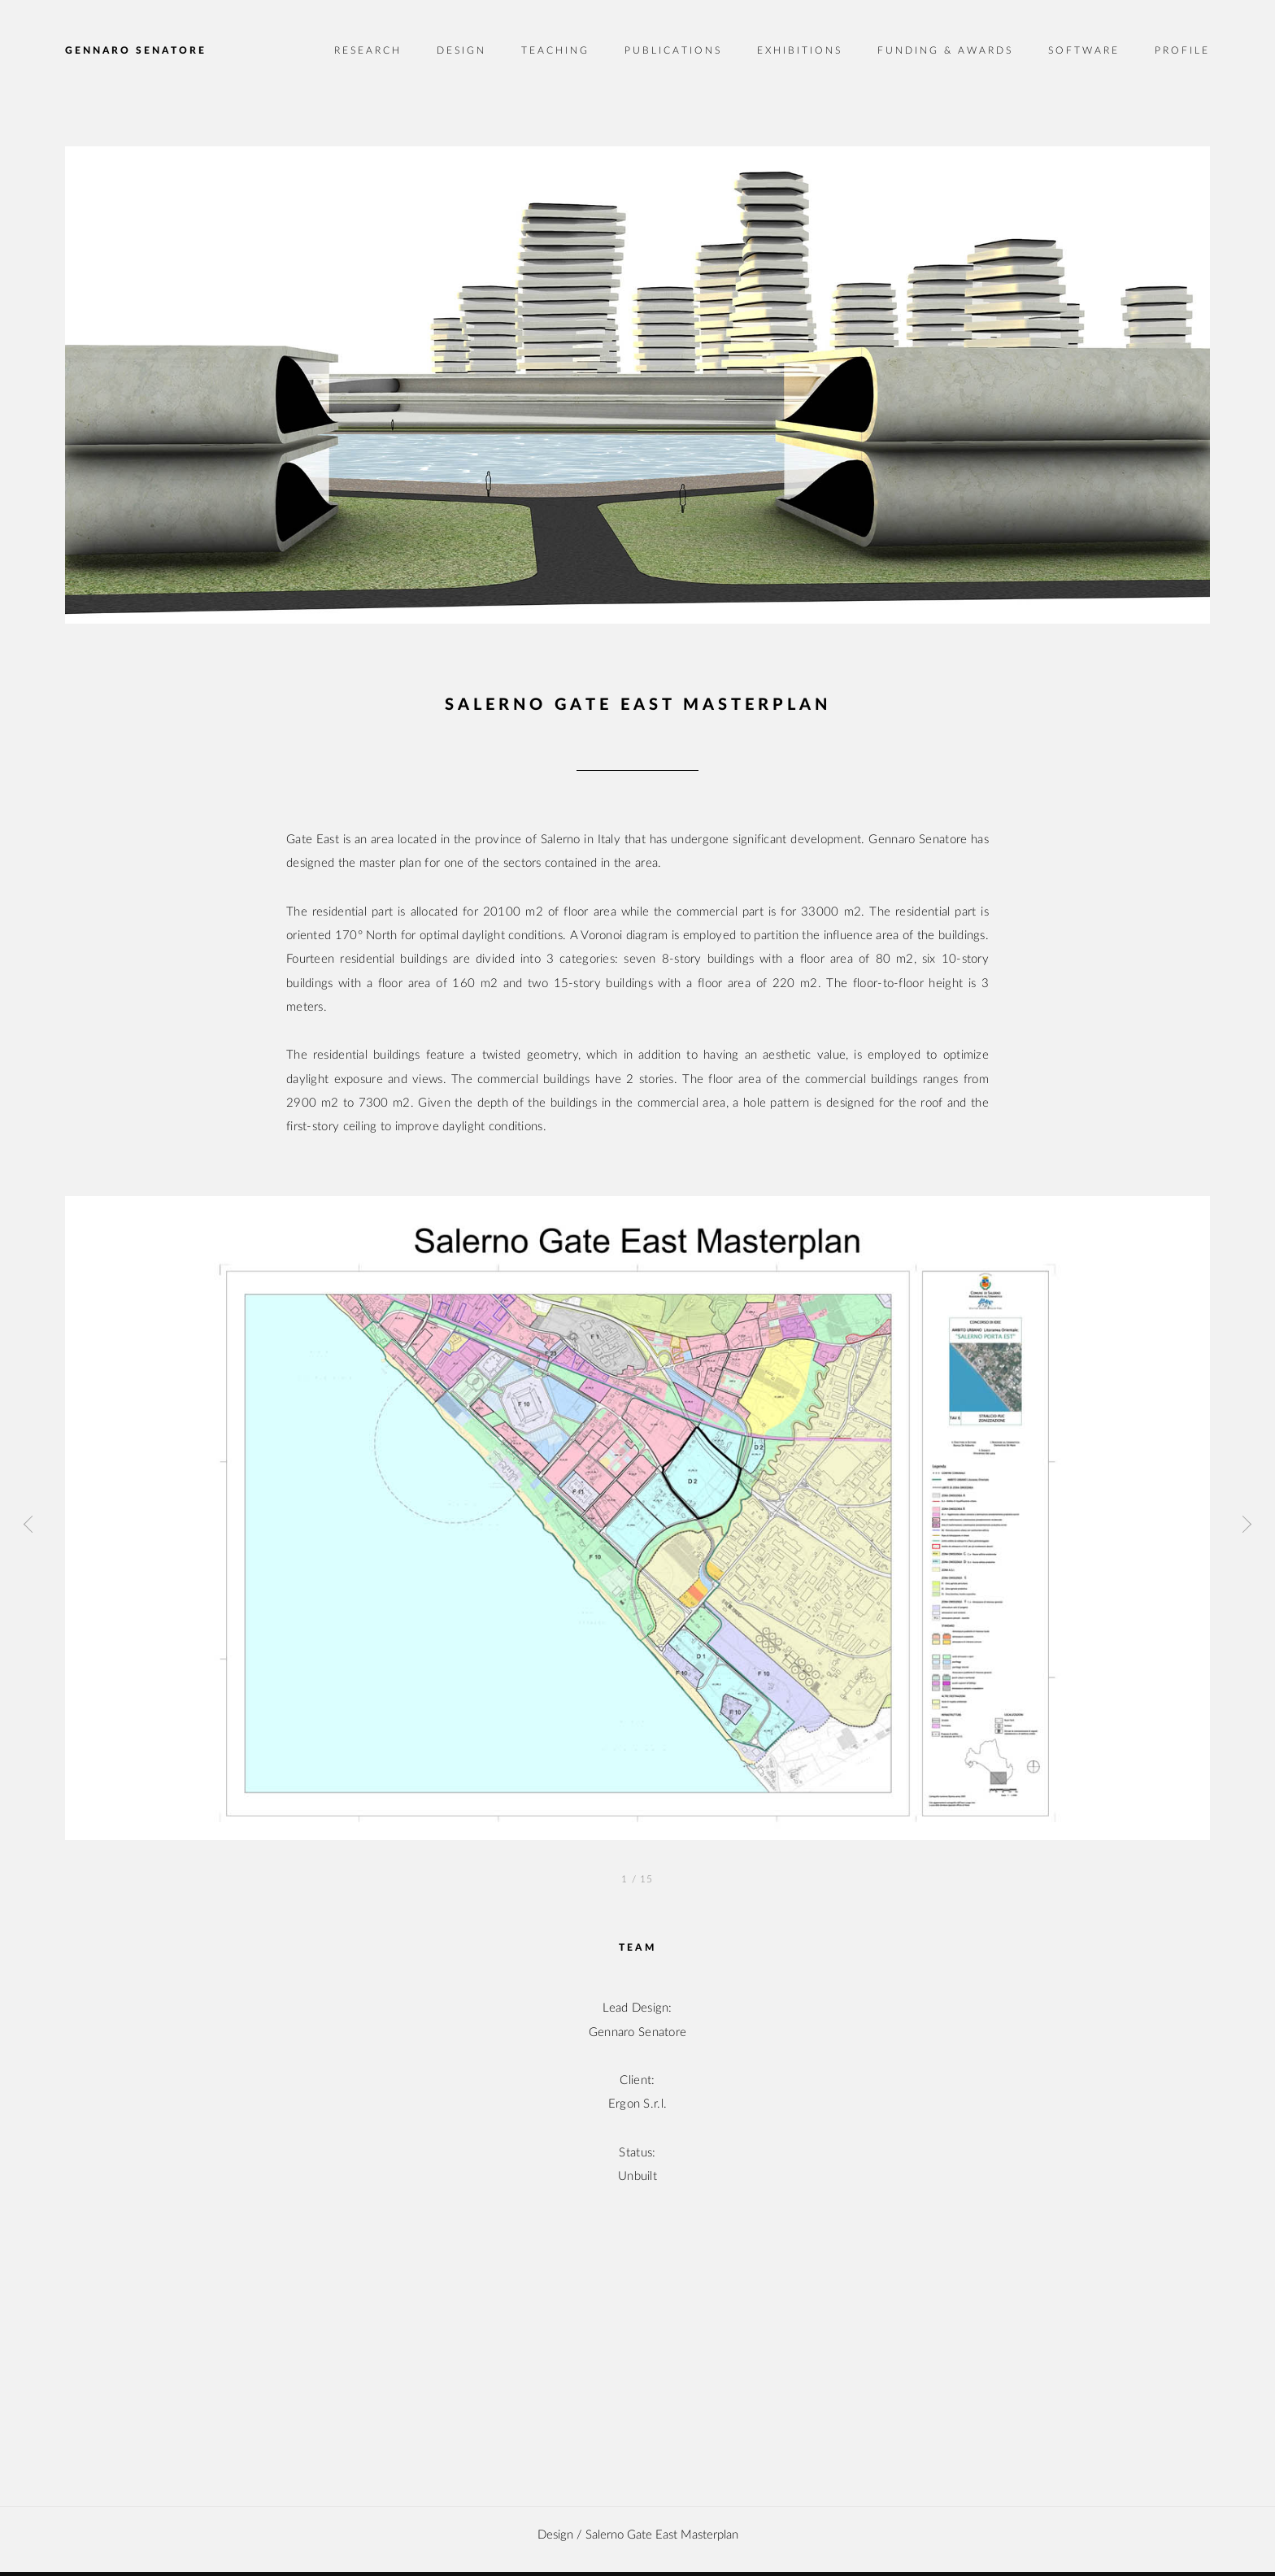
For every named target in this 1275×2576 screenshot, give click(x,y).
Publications (673, 50)
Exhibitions (799, 50)
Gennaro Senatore (136, 50)
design (555, 2535)
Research (368, 50)
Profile (1182, 50)
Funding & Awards (945, 50)
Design (461, 50)
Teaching (555, 50)
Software (1084, 50)
